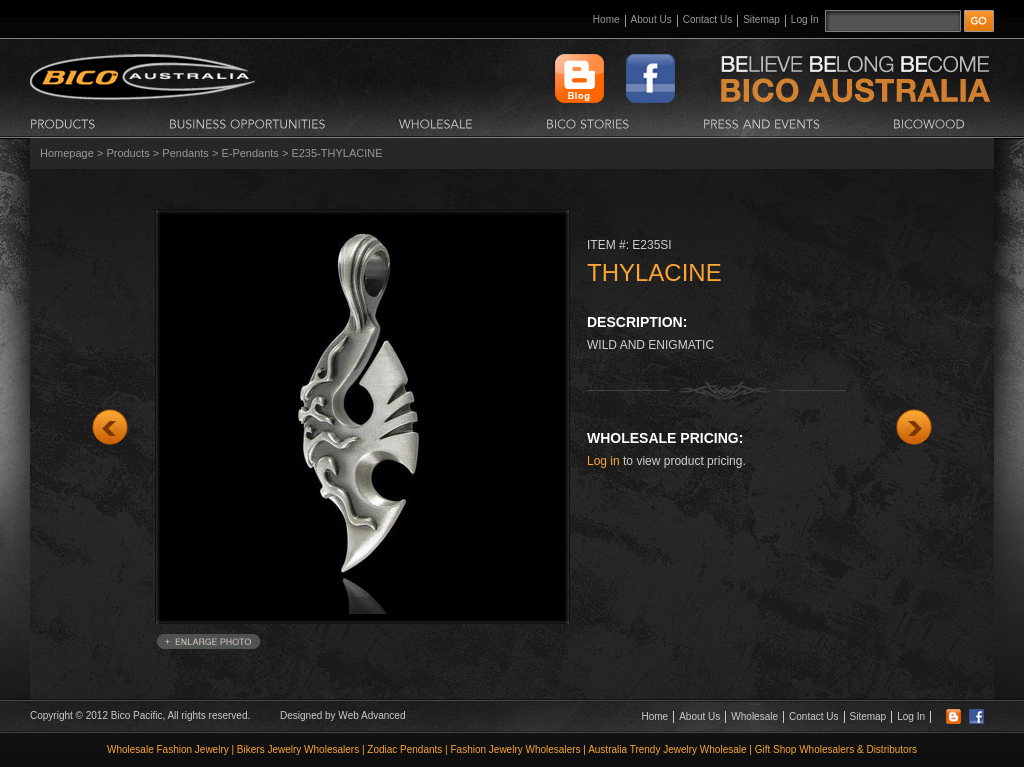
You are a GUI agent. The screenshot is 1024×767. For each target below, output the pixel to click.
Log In (805, 19)
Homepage (67, 153)
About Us (651, 19)
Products (127, 153)
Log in (603, 461)
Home (606, 19)
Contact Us (707, 19)
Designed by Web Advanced (342, 715)
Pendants (185, 153)
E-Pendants (249, 153)
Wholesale (754, 716)
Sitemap (761, 19)
